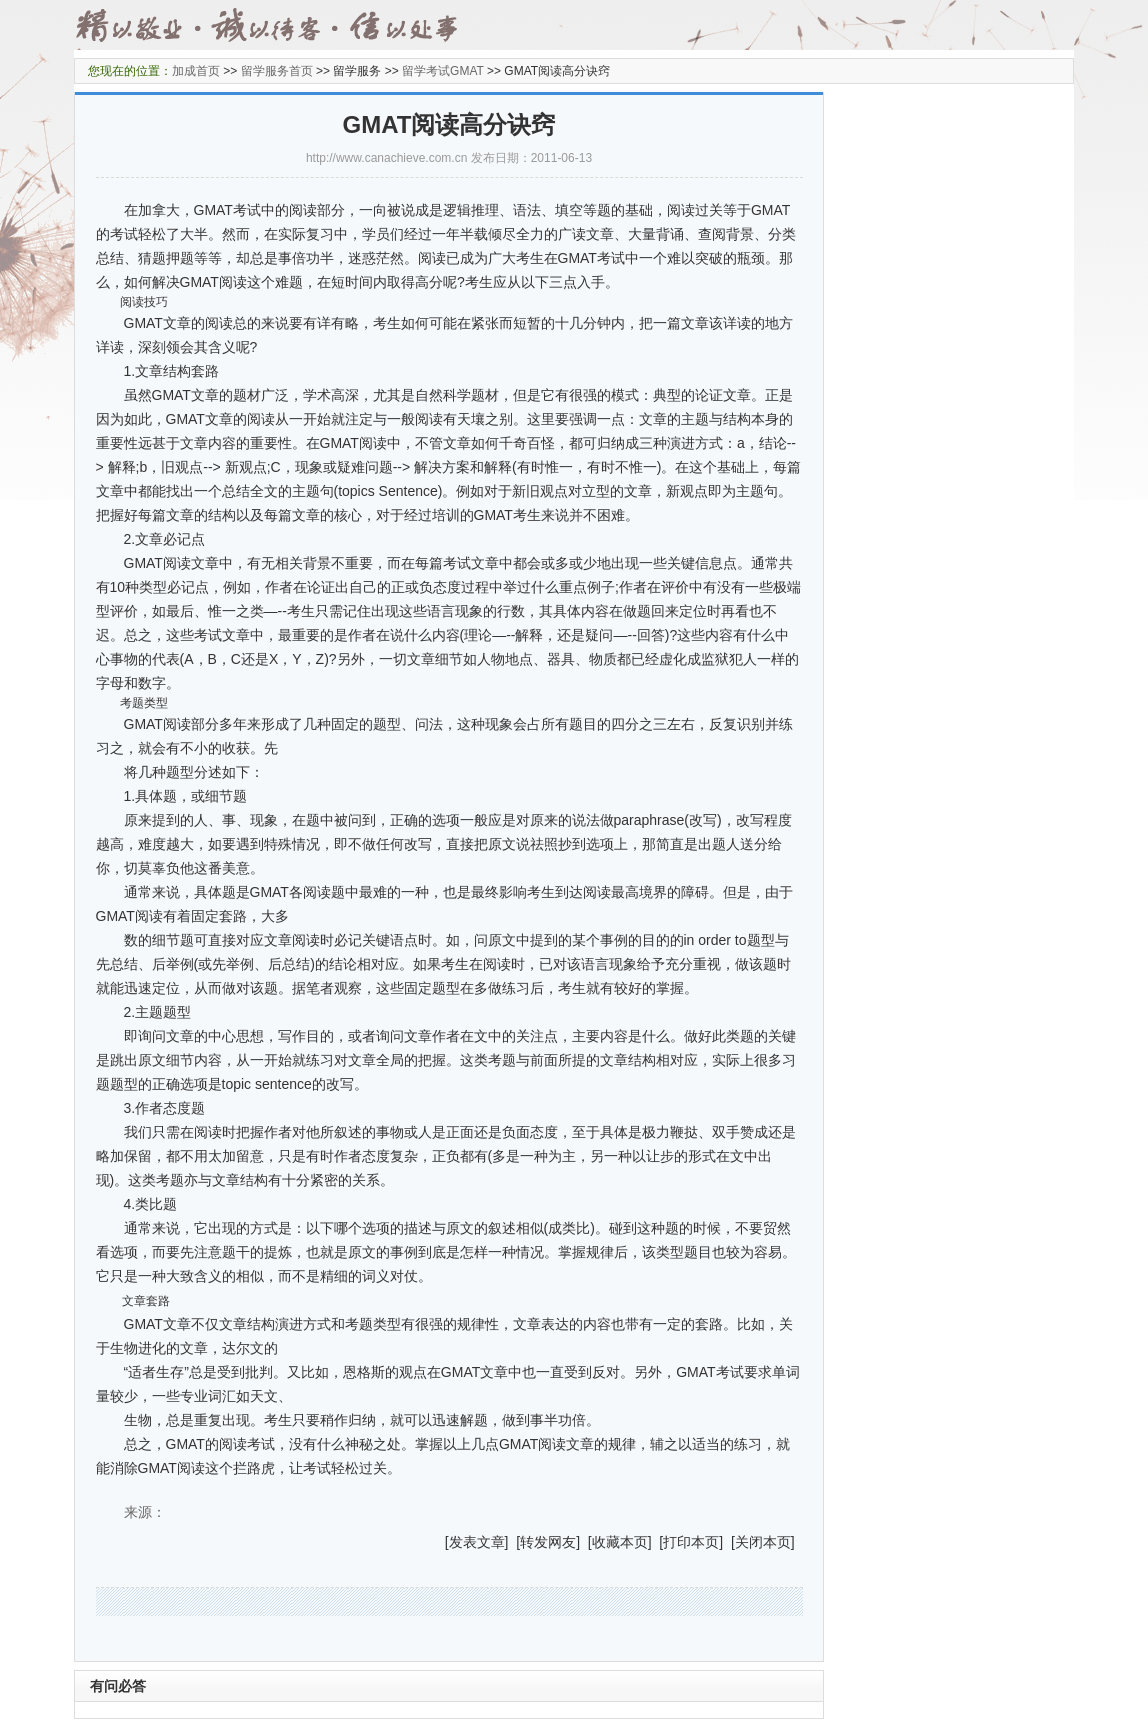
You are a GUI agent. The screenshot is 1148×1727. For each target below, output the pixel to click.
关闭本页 (763, 1542)
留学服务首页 (277, 71)
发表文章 (477, 1542)
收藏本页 (620, 1542)
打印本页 (691, 1542)
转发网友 (548, 1542)
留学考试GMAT (443, 71)
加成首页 (196, 71)
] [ (513, 1542)
